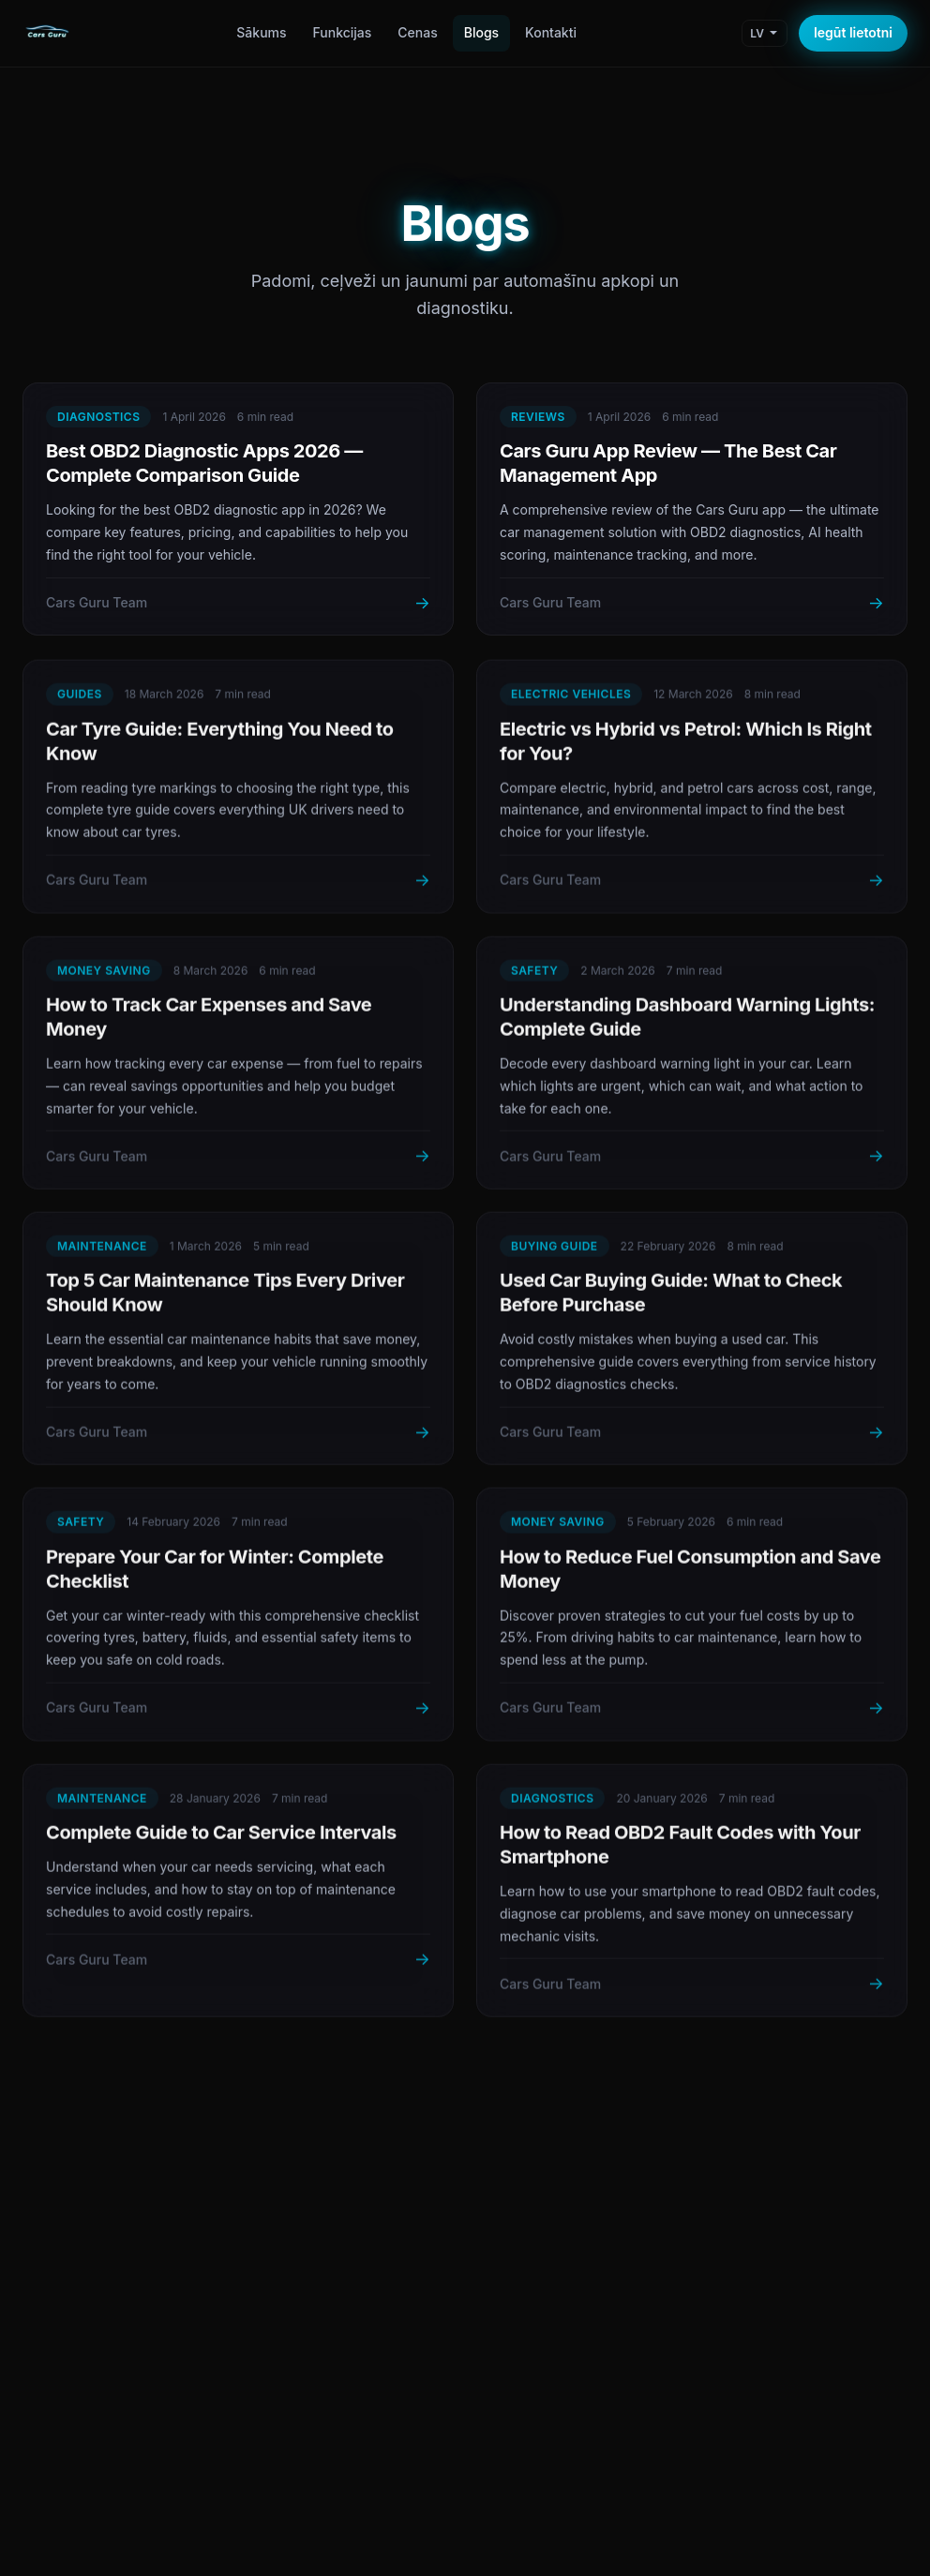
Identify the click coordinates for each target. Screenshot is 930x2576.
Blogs (481, 32)
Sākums (261, 32)
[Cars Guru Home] (46, 33)
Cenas (417, 32)
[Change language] (765, 33)
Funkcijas (342, 32)
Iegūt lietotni (853, 32)
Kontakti (551, 32)
